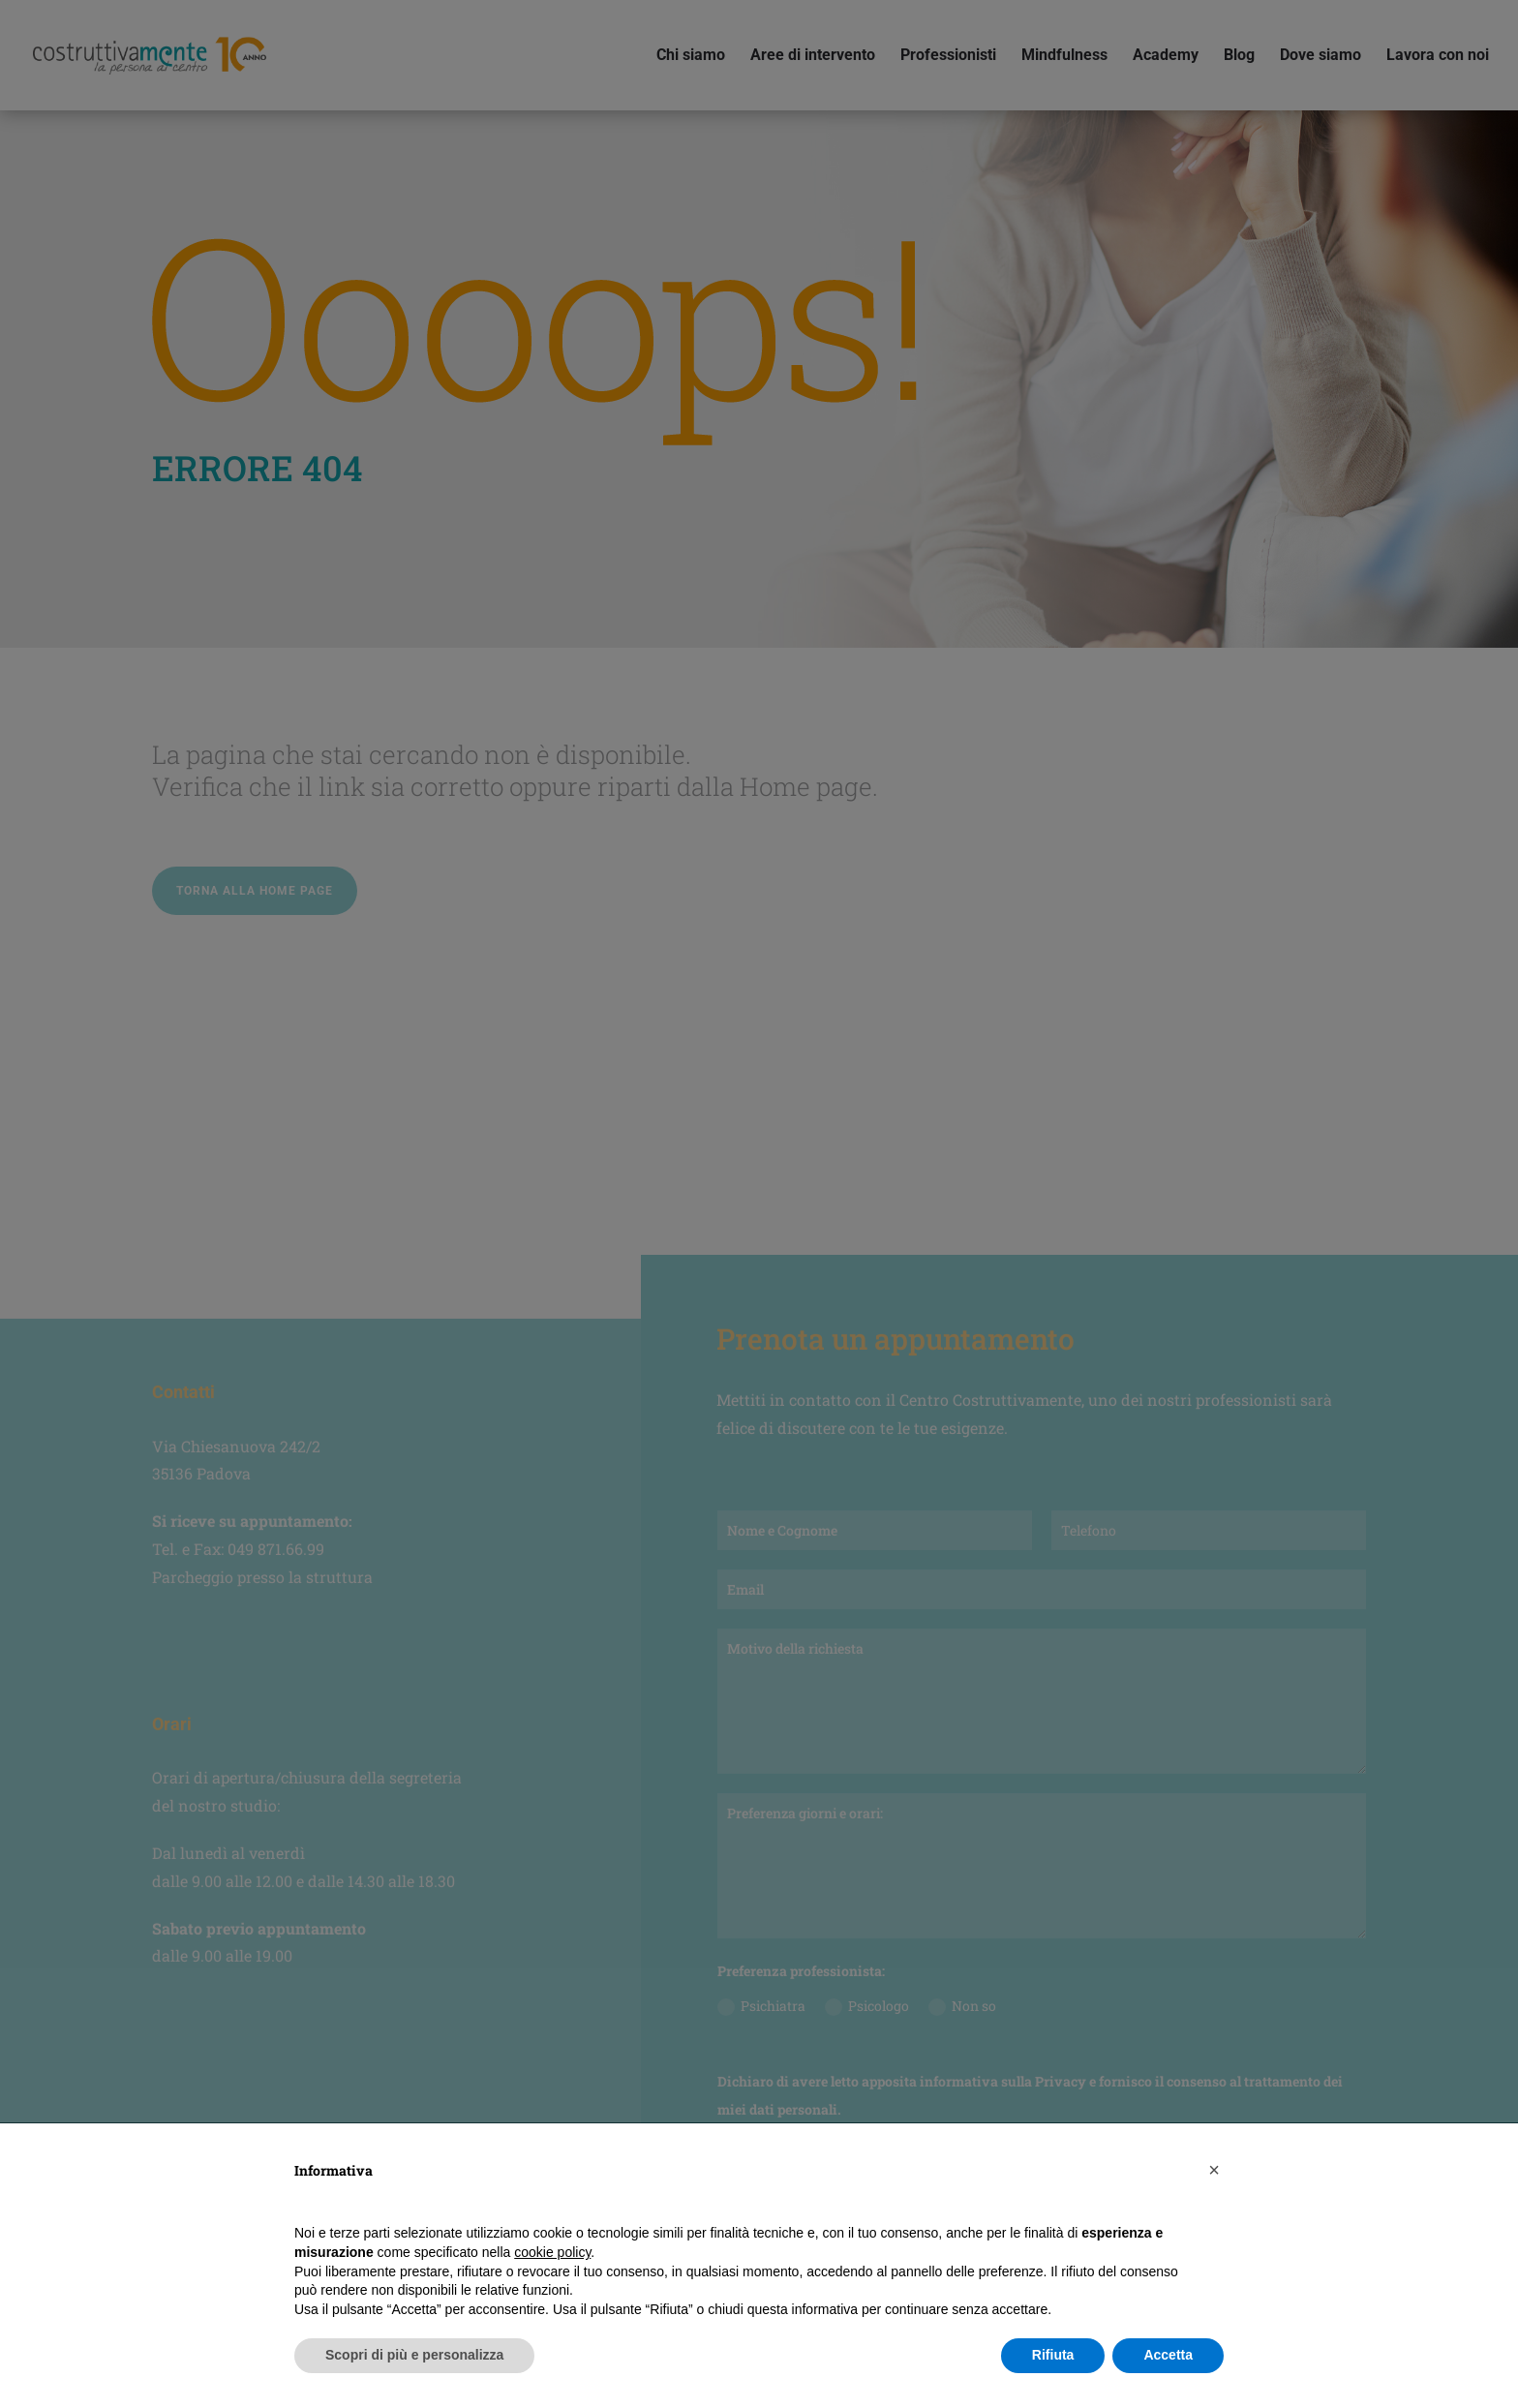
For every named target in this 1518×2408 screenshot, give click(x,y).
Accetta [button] (1168, 2354)
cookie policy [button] (552, 2252)
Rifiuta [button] (1053, 2354)
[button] (1214, 2169)
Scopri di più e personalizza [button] (414, 2354)
